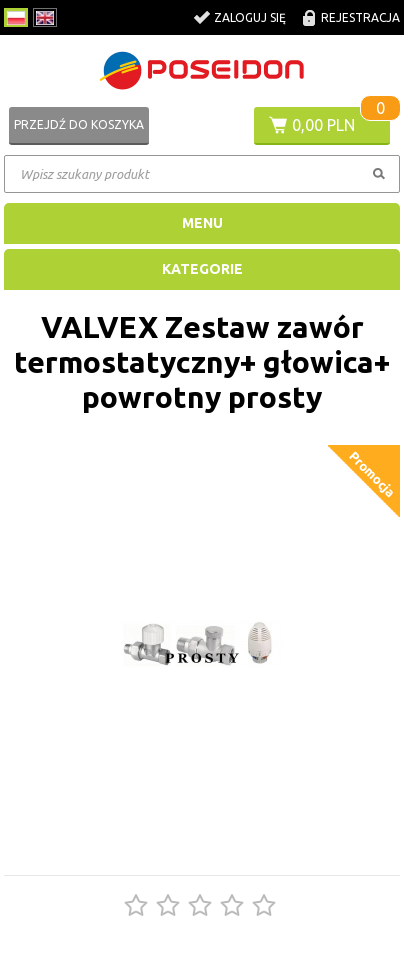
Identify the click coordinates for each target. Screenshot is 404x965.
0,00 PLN (323, 125)
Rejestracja (360, 17)
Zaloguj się (250, 17)
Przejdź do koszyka (79, 124)
